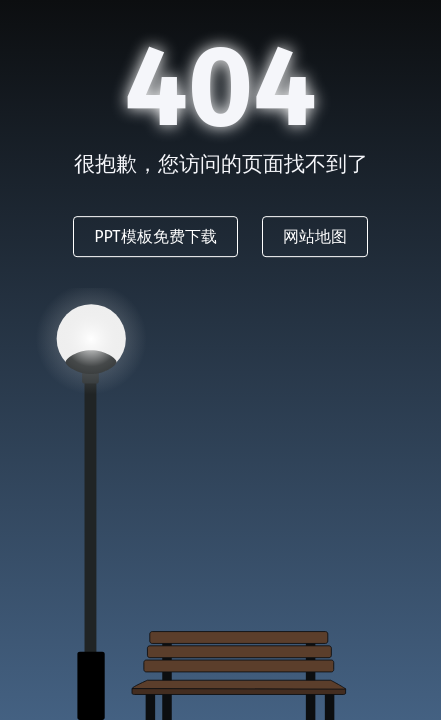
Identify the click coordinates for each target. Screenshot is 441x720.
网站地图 (315, 236)
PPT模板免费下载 (155, 236)
